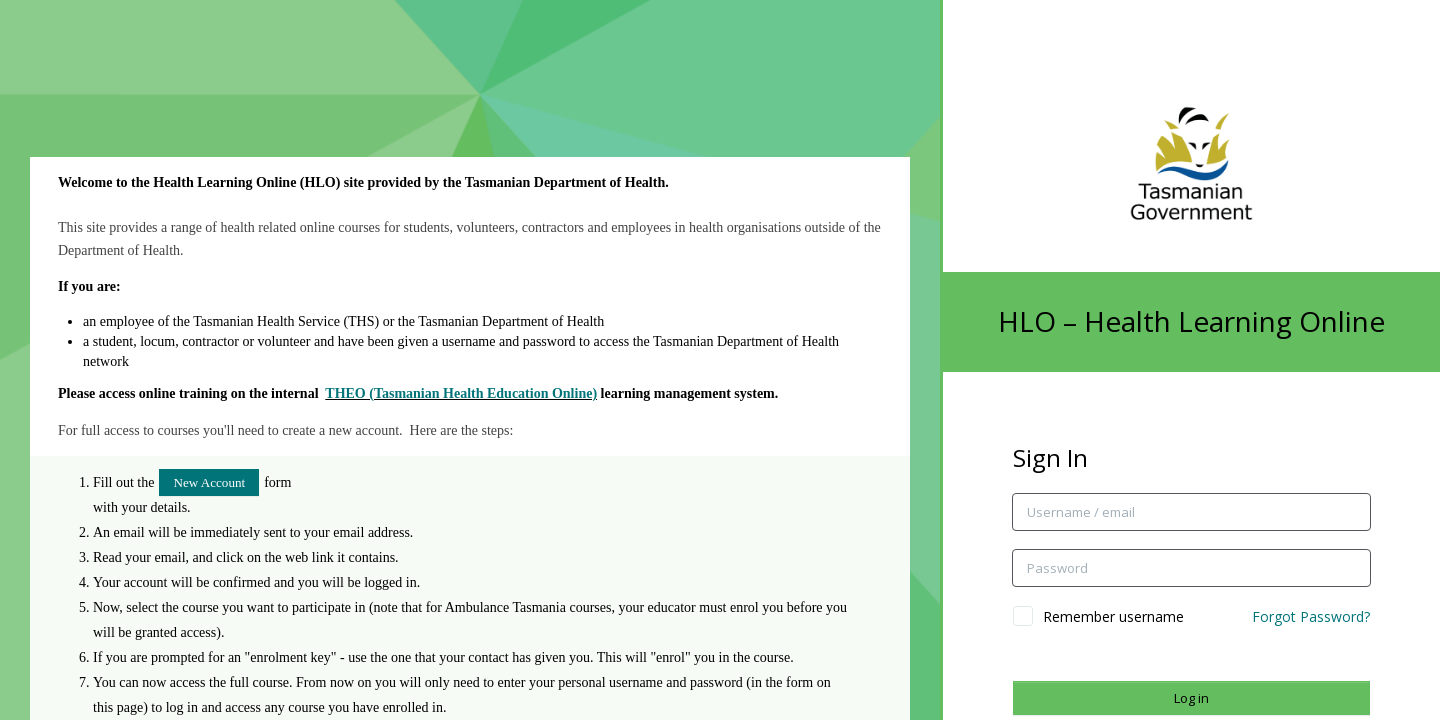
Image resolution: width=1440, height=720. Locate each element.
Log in (1191, 698)
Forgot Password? (1311, 616)
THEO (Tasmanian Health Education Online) (461, 393)
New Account (209, 482)
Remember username (1113, 616)
